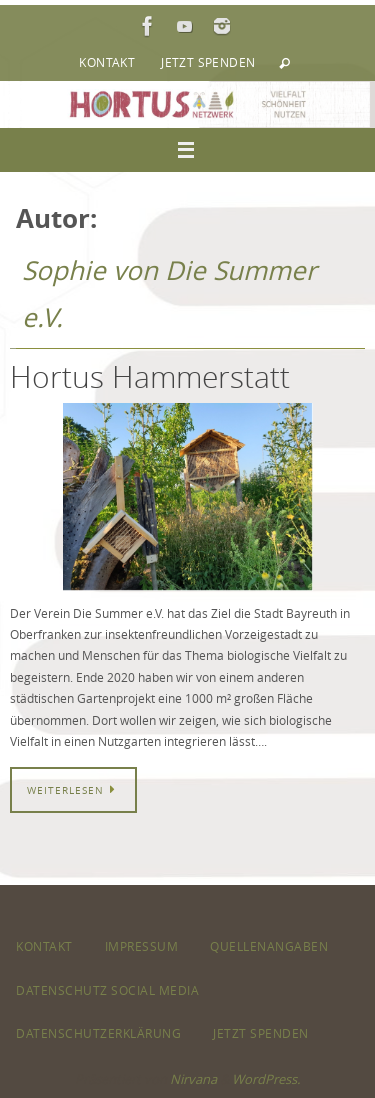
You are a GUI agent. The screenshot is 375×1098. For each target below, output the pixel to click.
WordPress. (266, 1079)
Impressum (142, 946)
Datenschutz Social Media (107, 990)
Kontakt (107, 62)
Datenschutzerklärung (98, 1033)
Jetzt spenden (208, 62)
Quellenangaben (269, 946)
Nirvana (193, 1079)
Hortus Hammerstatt (150, 377)
